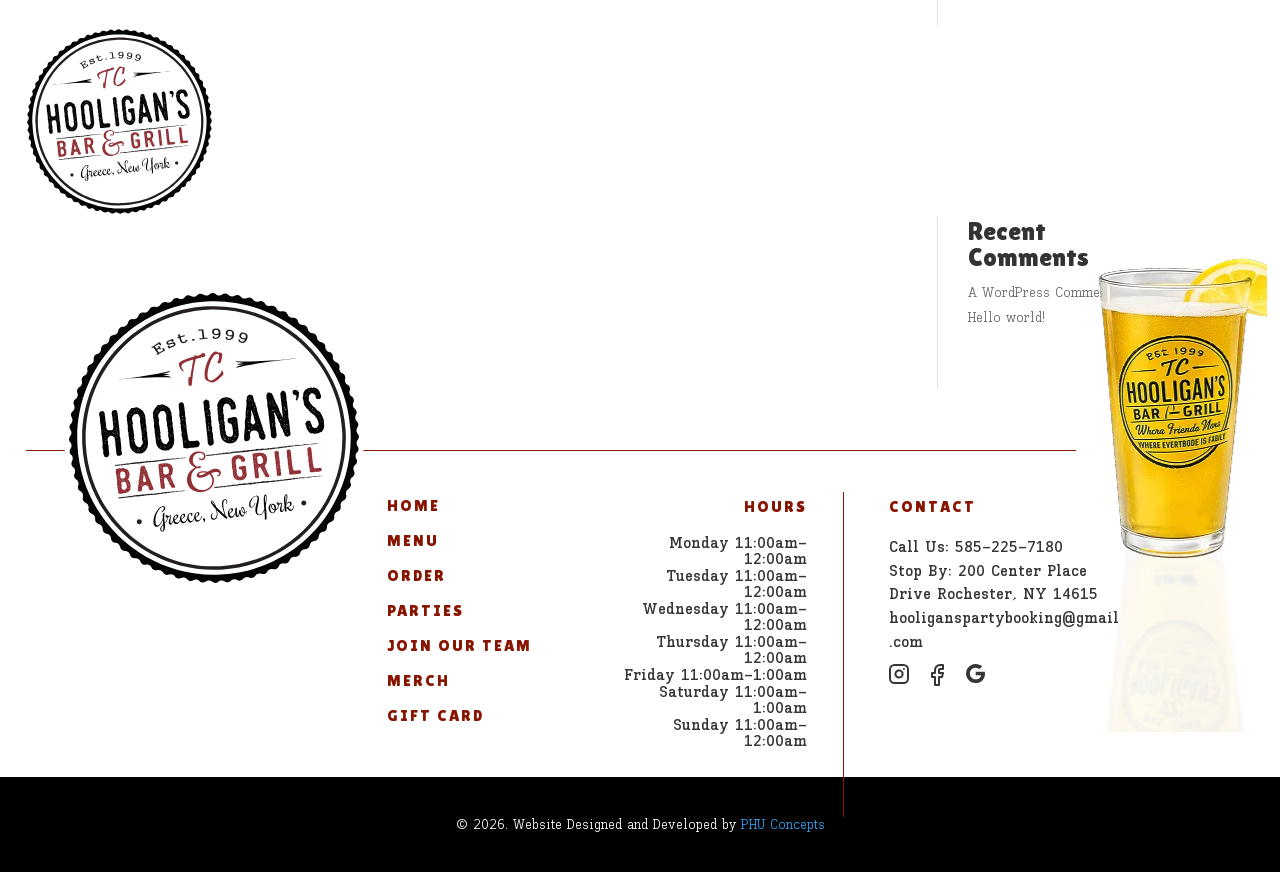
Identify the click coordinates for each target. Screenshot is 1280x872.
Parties (560, 63)
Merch (851, 63)
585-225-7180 (1164, 63)
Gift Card (964, 63)
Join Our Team (709, 63)
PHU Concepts (783, 824)
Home (290, 63)
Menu (372, 63)
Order (460, 63)
